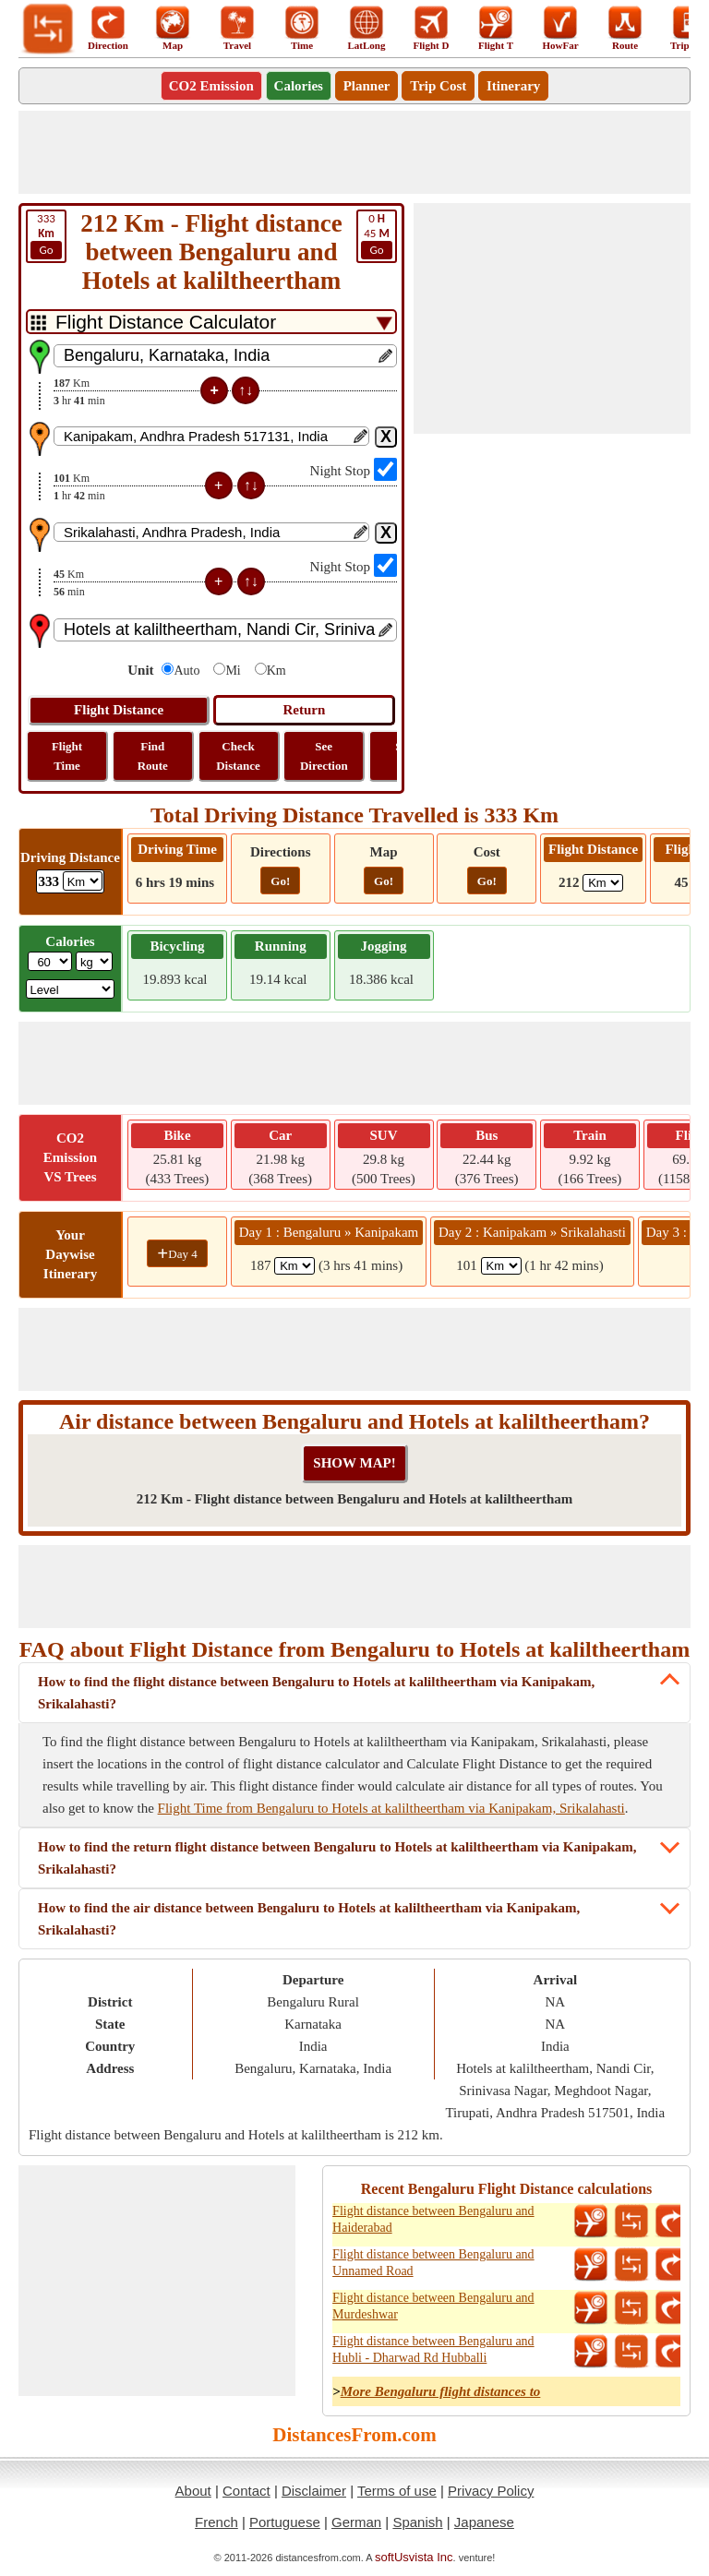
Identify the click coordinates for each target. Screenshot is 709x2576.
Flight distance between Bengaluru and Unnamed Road (433, 2262)
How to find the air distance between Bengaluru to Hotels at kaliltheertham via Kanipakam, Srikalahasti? (309, 1918)
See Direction (324, 756)
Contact (246, 2490)
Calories (298, 85)
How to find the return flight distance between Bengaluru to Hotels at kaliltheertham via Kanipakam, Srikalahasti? (337, 1857)
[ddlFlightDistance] (603, 883)
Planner (367, 85)
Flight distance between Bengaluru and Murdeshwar (433, 2306)
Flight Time (67, 756)
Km (276, 670)
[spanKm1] (294, 1266)
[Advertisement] (354, 152)
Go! (280, 881)
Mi (232, 670)
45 (376, 235)
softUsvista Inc (414, 2557)
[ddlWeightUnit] (94, 961)
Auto (186, 670)
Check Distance (238, 756)
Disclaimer (314, 2490)
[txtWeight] (50, 961)
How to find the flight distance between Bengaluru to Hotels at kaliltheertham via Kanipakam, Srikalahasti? (316, 1692)
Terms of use (397, 2490)
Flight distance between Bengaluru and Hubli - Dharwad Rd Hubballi (433, 2349)
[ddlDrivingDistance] (82, 881)
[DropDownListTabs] (211, 321)
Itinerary (513, 85)
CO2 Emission (211, 85)
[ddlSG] (70, 989)
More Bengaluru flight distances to (441, 2391)
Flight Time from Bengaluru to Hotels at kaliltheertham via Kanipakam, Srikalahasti (391, 1808)
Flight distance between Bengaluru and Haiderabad (433, 2219)
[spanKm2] (501, 1266)
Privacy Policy (491, 2490)
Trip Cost (438, 85)
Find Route (153, 756)
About (193, 2490)
